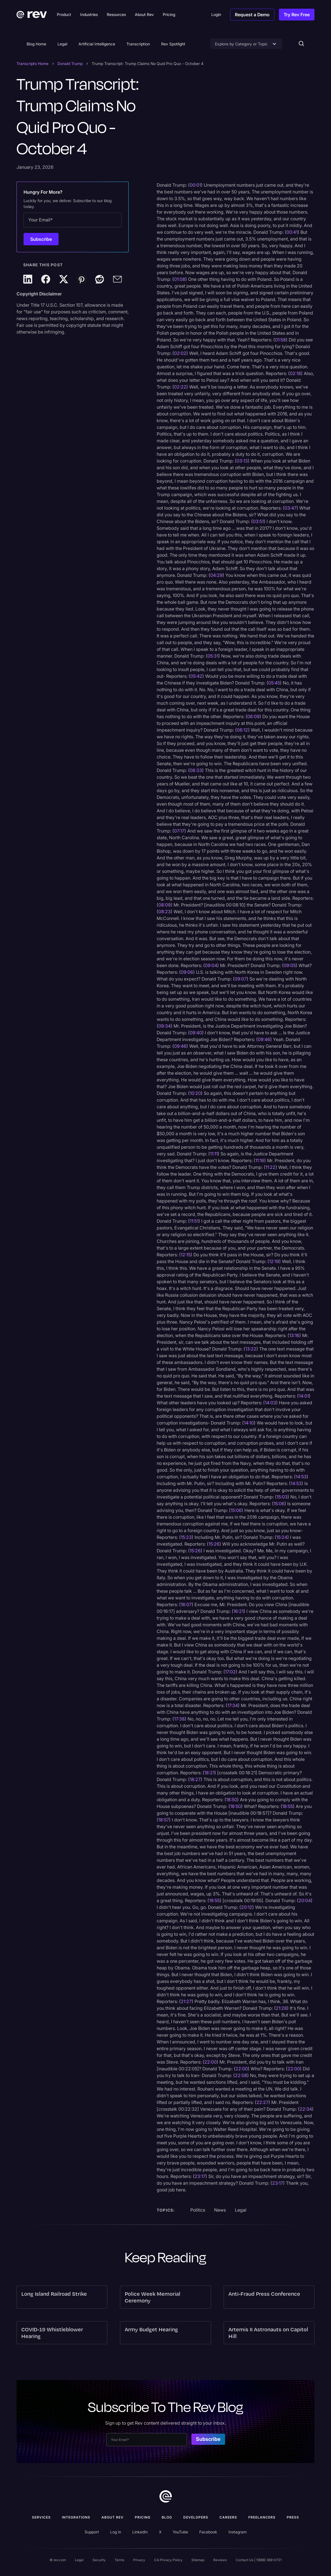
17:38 (179, 1719)
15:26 (214, 1544)
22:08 (241, 2075)
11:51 (194, 1221)
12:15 (186, 1254)
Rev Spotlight (173, 43)
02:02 (180, 353)
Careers (228, 2517)
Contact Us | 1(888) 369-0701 (259, 2560)
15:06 (279, 1503)
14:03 (270, 1402)
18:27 (195, 1779)
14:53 (301, 1476)
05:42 (196, 676)
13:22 (250, 1349)
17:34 (232, 1705)
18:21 (209, 1772)
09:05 (290, 965)
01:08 (179, 279)
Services (41, 2517)
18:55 (287, 1806)
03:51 (258, 521)
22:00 (210, 2062)
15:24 (281, 1537)
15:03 (282, 1497)
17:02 (230, 1672)
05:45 (274, 683)
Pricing (143, 2517)
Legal (62, 43)
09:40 (196, 1032)
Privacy (139, 2560)
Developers (195, 2517)
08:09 (164, 905)
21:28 (281, 2008)
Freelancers (262, 2517)
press (293, 2517)
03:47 (290, 508)
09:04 (211, 965)
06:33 (196, 770)
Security (99, 2560)
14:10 (249, 1423)
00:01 (195, 185)
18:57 (163, 1820)
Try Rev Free (297, 14)
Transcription (138, 43)
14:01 (304, 1396)
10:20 (195, 1093)
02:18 (295, 373)
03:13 (242, 461)
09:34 (164, 1026)
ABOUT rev (112, 2517)
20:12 (246, 1907)
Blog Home (36, 43)
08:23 (164, 911)
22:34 (306, 2109)
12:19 (274, 1261)
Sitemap (197, 2560)
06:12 (242, 730)
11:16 (259, 1160)
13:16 (294, 1335)
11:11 (214, 1154)
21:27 (186, 2001)
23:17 (200, 2176)
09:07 (241, 979)
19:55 (214, 1900)
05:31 (212, 656)
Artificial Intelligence (96, 43)
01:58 (280, 340)
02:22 (180, 387)
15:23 (186, 1537)
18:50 (231, 1799)
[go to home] (165, 2496)
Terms (119, 2560)
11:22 (270, 1167)
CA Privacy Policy (168, 2560)
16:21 (238, 1611)
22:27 (262, 2102)
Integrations (76, 2517)
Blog (167, 2517)
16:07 (186, 1604)
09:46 (264, 1039)
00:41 (292, 232)
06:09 (253, 716)
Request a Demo (252, 14)
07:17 (179, 831)
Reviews (220, 2560)
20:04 (304, 1900)
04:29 (216, 575)
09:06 (187, 972)
